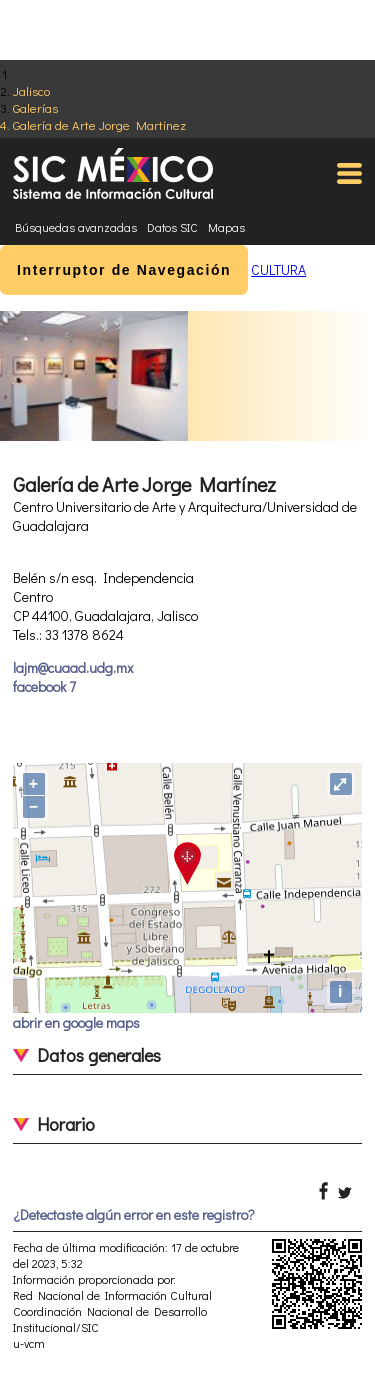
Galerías (35, 107)
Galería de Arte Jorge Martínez (99, 124)
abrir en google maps (76, 1022)
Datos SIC (172, 227)
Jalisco (31, 90)
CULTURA (278, 269)
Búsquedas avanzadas (76, 227)
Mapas (226, 227)
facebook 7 (44, 686)
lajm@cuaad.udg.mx (73, 667)
